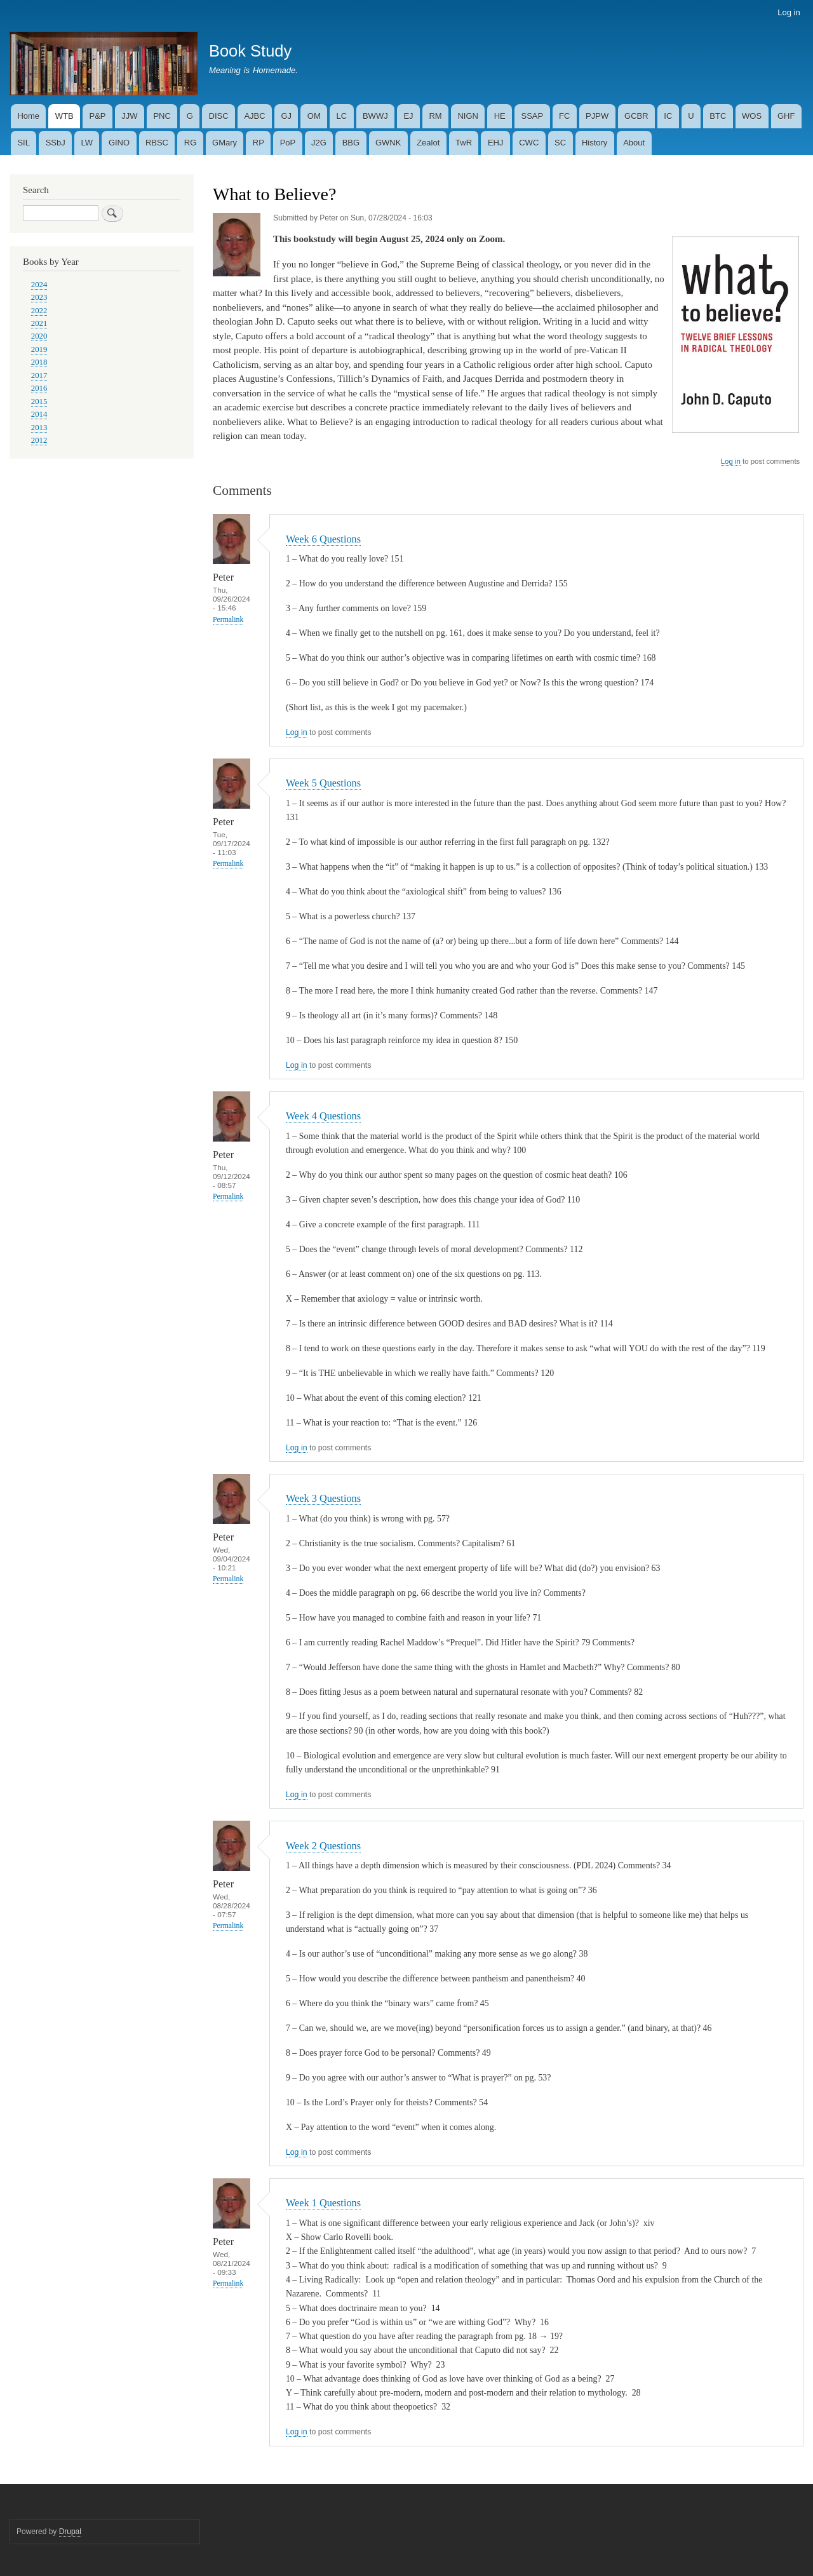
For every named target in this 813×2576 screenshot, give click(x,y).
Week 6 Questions (323, 539)
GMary (224, 142)
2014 (39, 414)
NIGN (467, 116)
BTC (717, 116)
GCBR (636, 116)
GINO (119, 142)
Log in (788, 12)
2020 (39, 336)
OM (314, 116)
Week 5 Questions (323, 783)
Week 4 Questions (323, 1116)
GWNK (388, 142)
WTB (64, 116)
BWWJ (375, 116)
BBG (350, 142)
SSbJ (55, 142)
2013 (39, 427)
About (634, 142)
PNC (161, 116)
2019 (39, 349)
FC (564, 116)
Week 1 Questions (323, 2203)
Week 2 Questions (323, 1846)
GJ (286, 116)
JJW (129, 116)
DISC (219, 116)
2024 (39, 284)
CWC (529, 142)
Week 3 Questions (323, 1498)
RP (258, 142)
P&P (98, 116)
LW (87, 142)
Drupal (70, 2531)
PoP (288, 142)
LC (342, 116)
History (594, 142)
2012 (39, 440)
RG (190, 142)
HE (500, 116)
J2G (318, 142)
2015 (39, 401)
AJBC (254, 116)
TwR (463, 142)
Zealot (428, 142)
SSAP (532, 116)
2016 (39, 388)
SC (560, 142)
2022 (39, 310)
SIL (23, 142)
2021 (39, 323)
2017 (39, 375)
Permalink (228, 620)
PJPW (597, 116)
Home (28, 116)
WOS (752, 116)
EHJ (496, 142)
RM (435, 116)
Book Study (250, 51)
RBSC (156, 142)
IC (668, 116)
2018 (39, 362)
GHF (786, 116)
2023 (39, 297)
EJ (408, 116)
